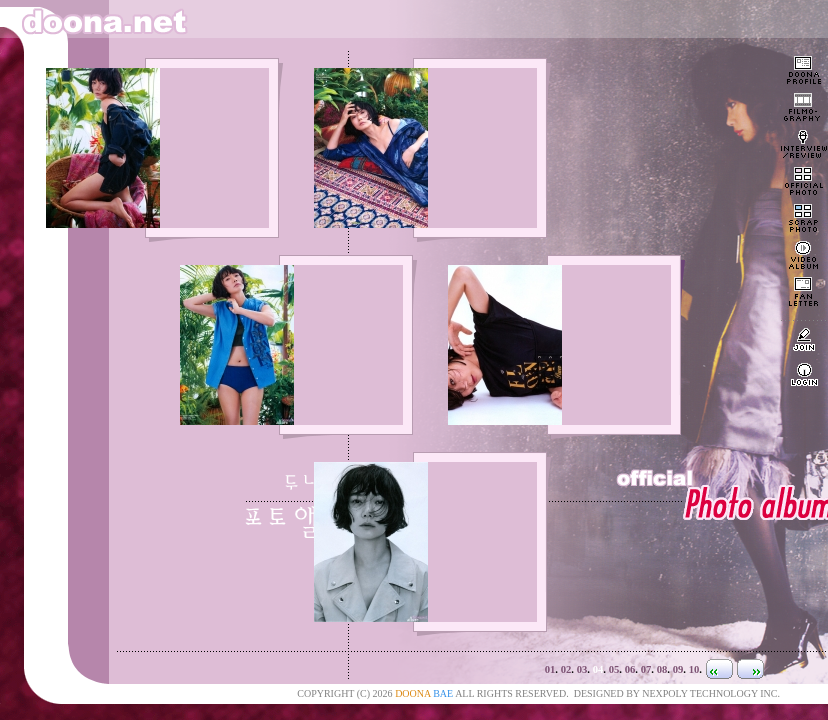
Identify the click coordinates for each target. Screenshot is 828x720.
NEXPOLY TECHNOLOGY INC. (711, 693)
